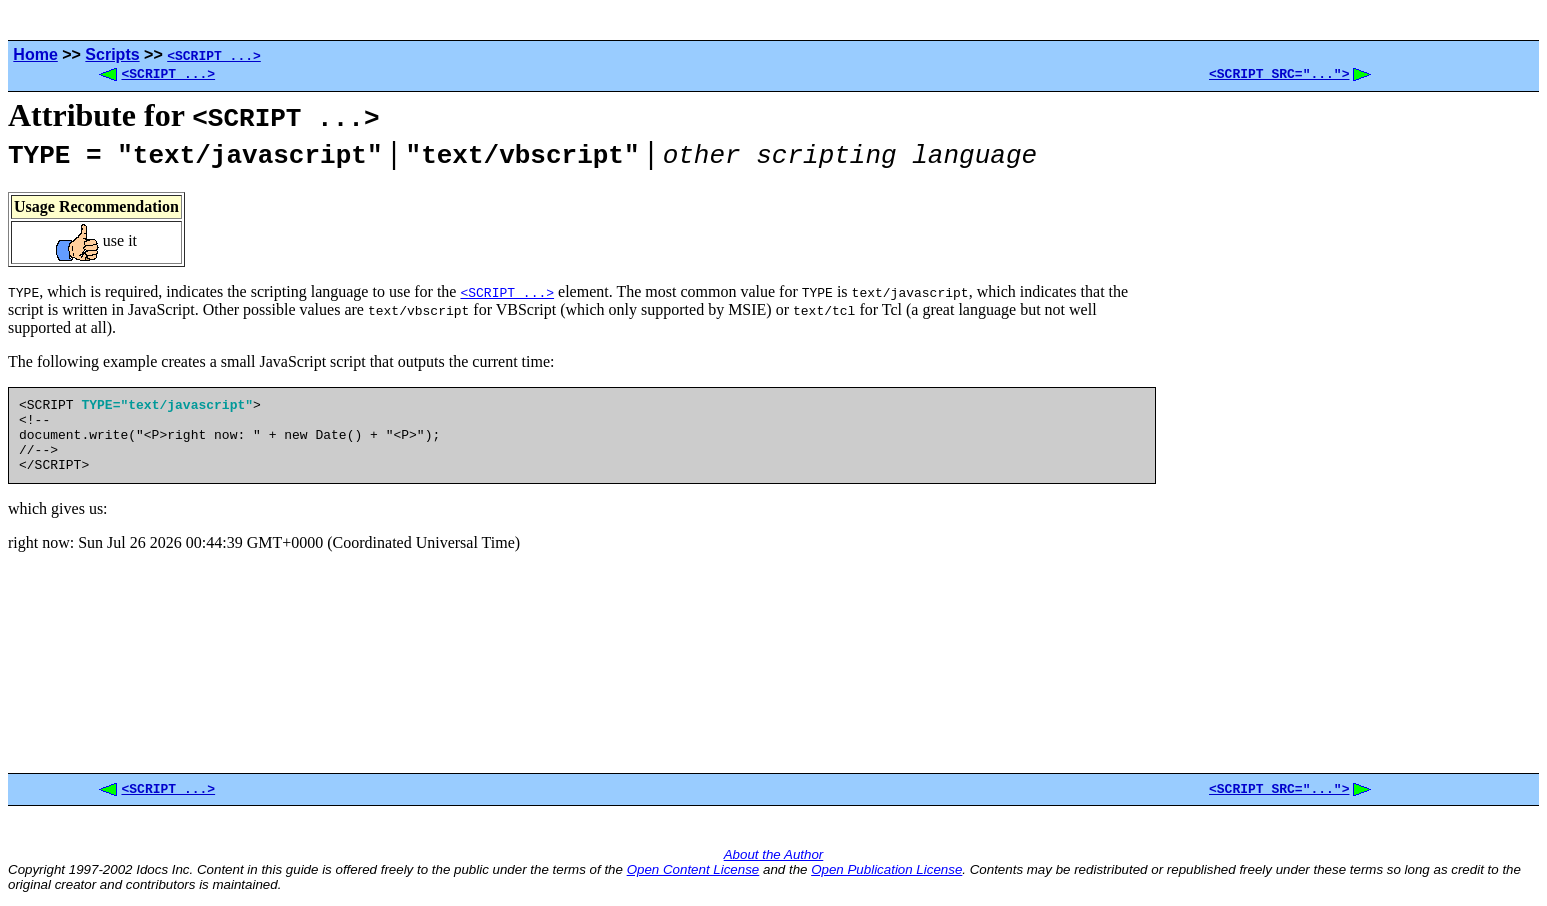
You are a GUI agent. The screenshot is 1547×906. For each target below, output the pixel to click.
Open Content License (693, 875)
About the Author (774, 860)
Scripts (112, 54)
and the (785, 875)
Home (35, 54)
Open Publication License (886, 875)
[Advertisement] (1348, 436)
